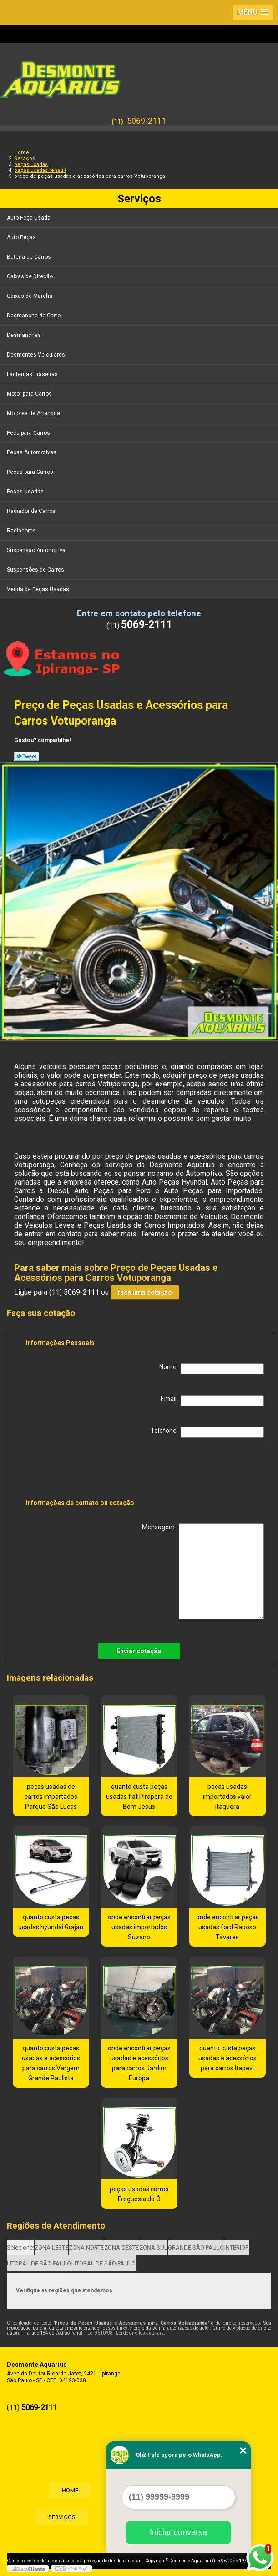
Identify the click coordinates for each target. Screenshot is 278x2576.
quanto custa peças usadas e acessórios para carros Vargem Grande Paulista (51, 2063)
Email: (212, 1400)
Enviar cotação (139, 1651)
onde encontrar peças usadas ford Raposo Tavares (227, 1927)
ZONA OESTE (121, 2247)
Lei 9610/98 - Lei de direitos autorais (125, 2332)
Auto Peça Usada (29, 218)
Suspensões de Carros (36, 570)
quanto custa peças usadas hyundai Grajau (50, 1922)
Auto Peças (22, 237)
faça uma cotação (145, 1292)
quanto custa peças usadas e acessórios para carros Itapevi (227, 2058)
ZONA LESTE (51, 2247)
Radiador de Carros (32, 511)
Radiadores (22, 530)
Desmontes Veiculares (36, 355)
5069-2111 (146, 121)
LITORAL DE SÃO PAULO (39, 2263)
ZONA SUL (153, 2247)
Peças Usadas (26, 491)
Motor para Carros (30, 394)
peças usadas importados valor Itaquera (227, 1796)
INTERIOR (236, 2247)
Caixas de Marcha (30, 296)
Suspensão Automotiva (37, 550)
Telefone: (207, 1432)
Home (68, 2490)
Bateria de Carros (29, 257)
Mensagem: (203, 1571)
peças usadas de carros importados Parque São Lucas (51, 1796)
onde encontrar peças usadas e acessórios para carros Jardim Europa (139, 2063)
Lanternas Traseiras (33, 374)
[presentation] (83, 1470)
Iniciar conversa (178, 2532)
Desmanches (24, 335)
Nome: (211, 1368)
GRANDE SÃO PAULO (196, 2247)
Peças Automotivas (32, 452)
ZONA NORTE (86, 2247)
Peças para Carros (31, 472)
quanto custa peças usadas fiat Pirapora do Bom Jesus (139, 1796)
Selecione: (20, 2247)
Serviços (139, 198)
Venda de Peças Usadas (39, 589)
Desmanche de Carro (34, 315)
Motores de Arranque (34, 413)
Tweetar (26, 756)
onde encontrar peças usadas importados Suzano (139, 1927)
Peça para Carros (29, 433)
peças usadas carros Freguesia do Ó (139, 2194)
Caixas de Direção (30, 276)
